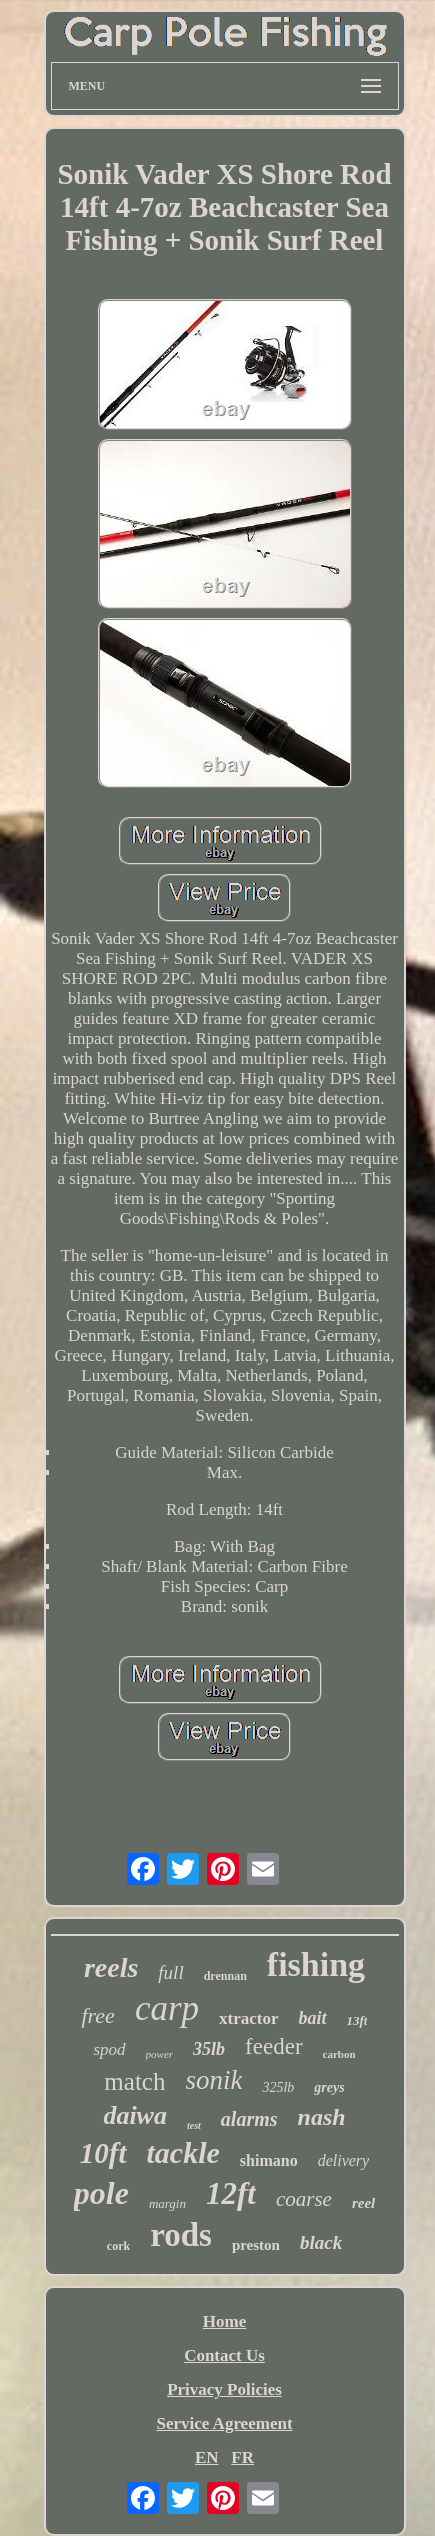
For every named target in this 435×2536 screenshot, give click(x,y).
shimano (269, 2160)
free (98, 2015)
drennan (225, 1976)
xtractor (248, 2018)
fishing (316, 1964)
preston (256, 2245)
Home (224, 2321)
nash (322, 2117)
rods (181, 2235)
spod (109, 2049)
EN (207, 2457)
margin (167, 2203)
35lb (209, 2049)
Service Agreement (224, 2423)
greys (329, 2087)
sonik (213, 2080)
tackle (183, 2152)
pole (101, 2193)
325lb (278, 2087)
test (194, 2125)
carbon (339, 2054)
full (170, 1972)
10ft (103, 2153)
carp (167, 2008)
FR (242, 2457)
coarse (304, 2199)
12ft (231, 2193)
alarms (249, 2119)
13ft (357, 2020)
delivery (344, 2160)
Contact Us (224, 2355)
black (321, 2242)
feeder (273, 2046)
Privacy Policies (224, 2389)
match (134, 2081)
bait (313, 2018)
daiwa (135, 2115)
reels (111, 1967)
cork (118, 2246)
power (160, 2054)
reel (363, 2203)
